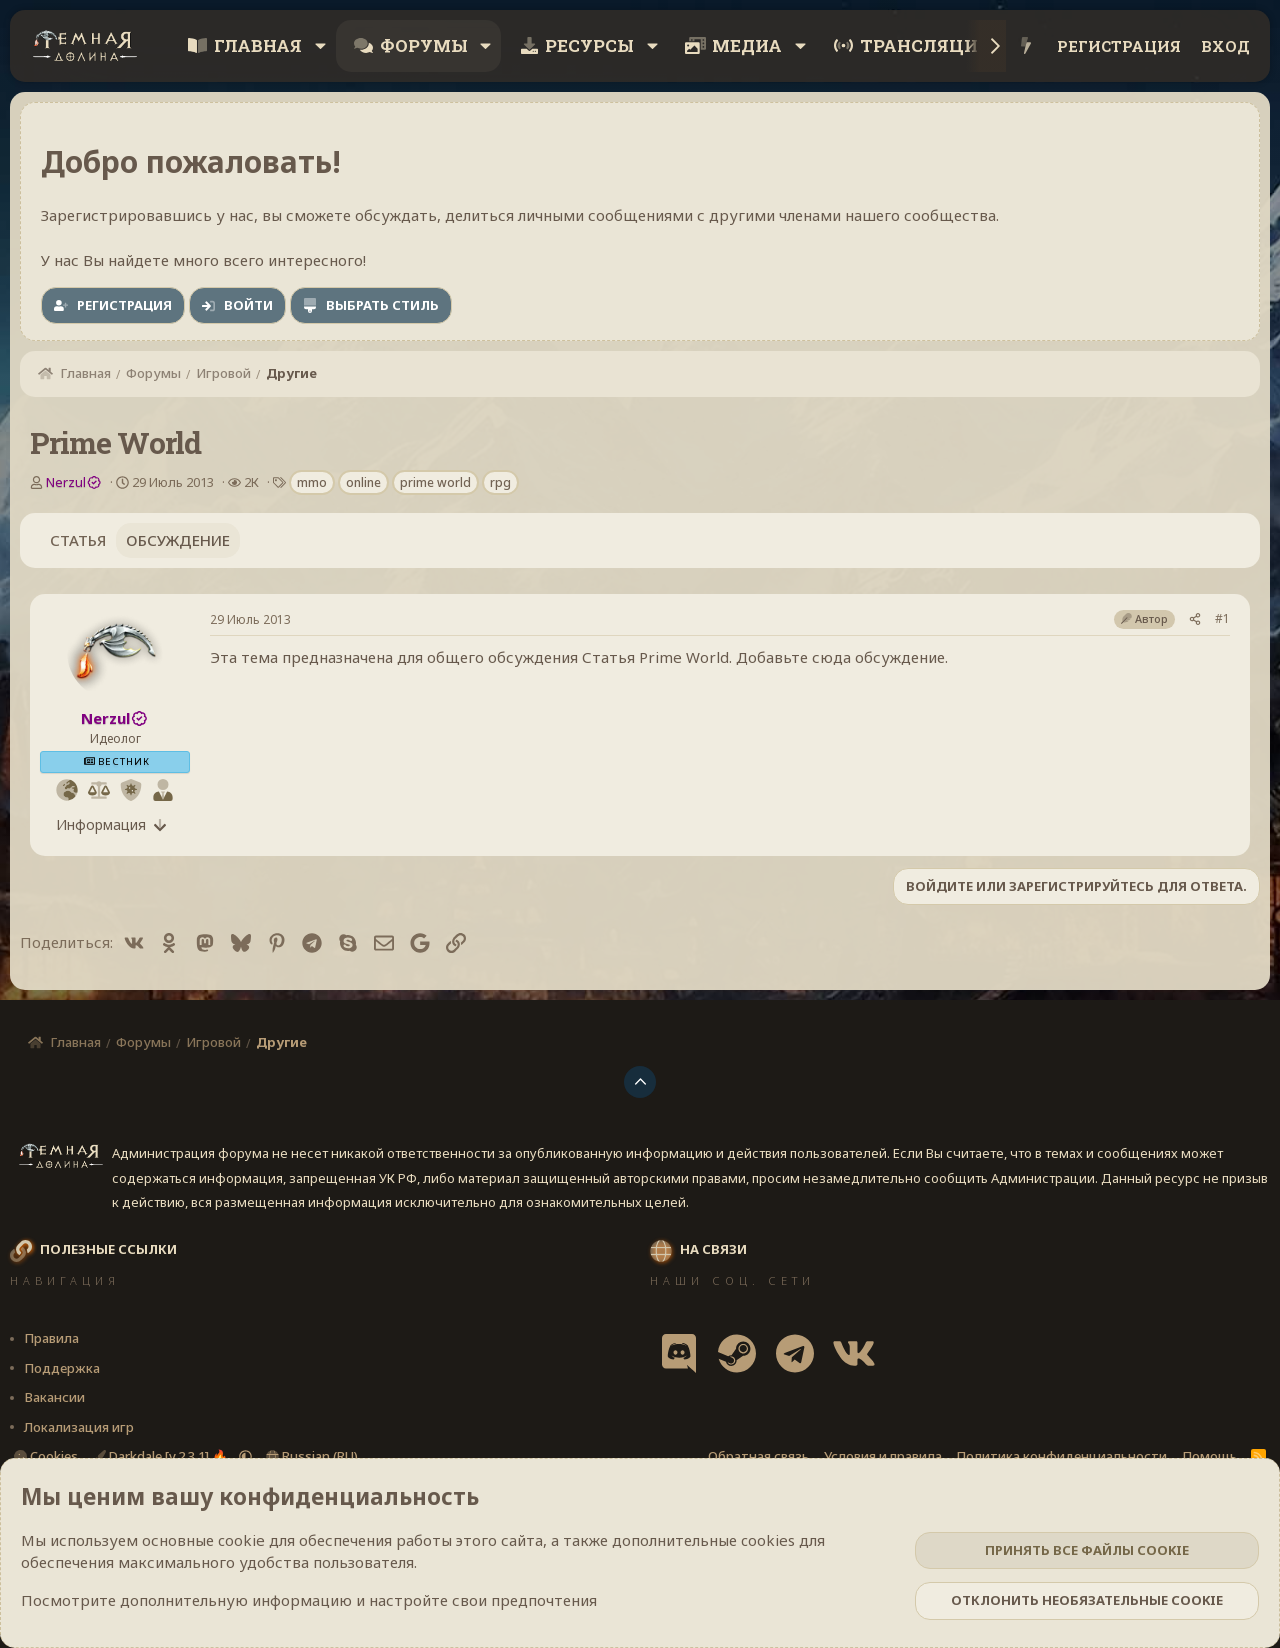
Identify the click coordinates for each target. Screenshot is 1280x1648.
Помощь (1209, 1456)
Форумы (424, 45)
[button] (320, 46)
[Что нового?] (1026, 46)
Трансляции (926, 45)
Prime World (684, 657)
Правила (51, 1338)
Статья (78, 540)
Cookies (46, 1456)
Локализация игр (79, 1427)
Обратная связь (758, 1456)
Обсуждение (178, 540)
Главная (258, 45)
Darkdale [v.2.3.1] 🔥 (162, 1456)
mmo (312, 482)
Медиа (747, 45)
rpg (500, 482)
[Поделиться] (1195, 619)
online (363, 482)
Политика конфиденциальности (1061, 1456)
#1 (1222, 618)
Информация (101, 824)
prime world (435, 482)
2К (251, 482)
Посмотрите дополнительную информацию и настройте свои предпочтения (309, 1600)
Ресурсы (589, 45)
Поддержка (62, 1368)
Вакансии (54, 1397)
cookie (241, 1540)
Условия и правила (883, 1456)
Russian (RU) (312, 1456)
